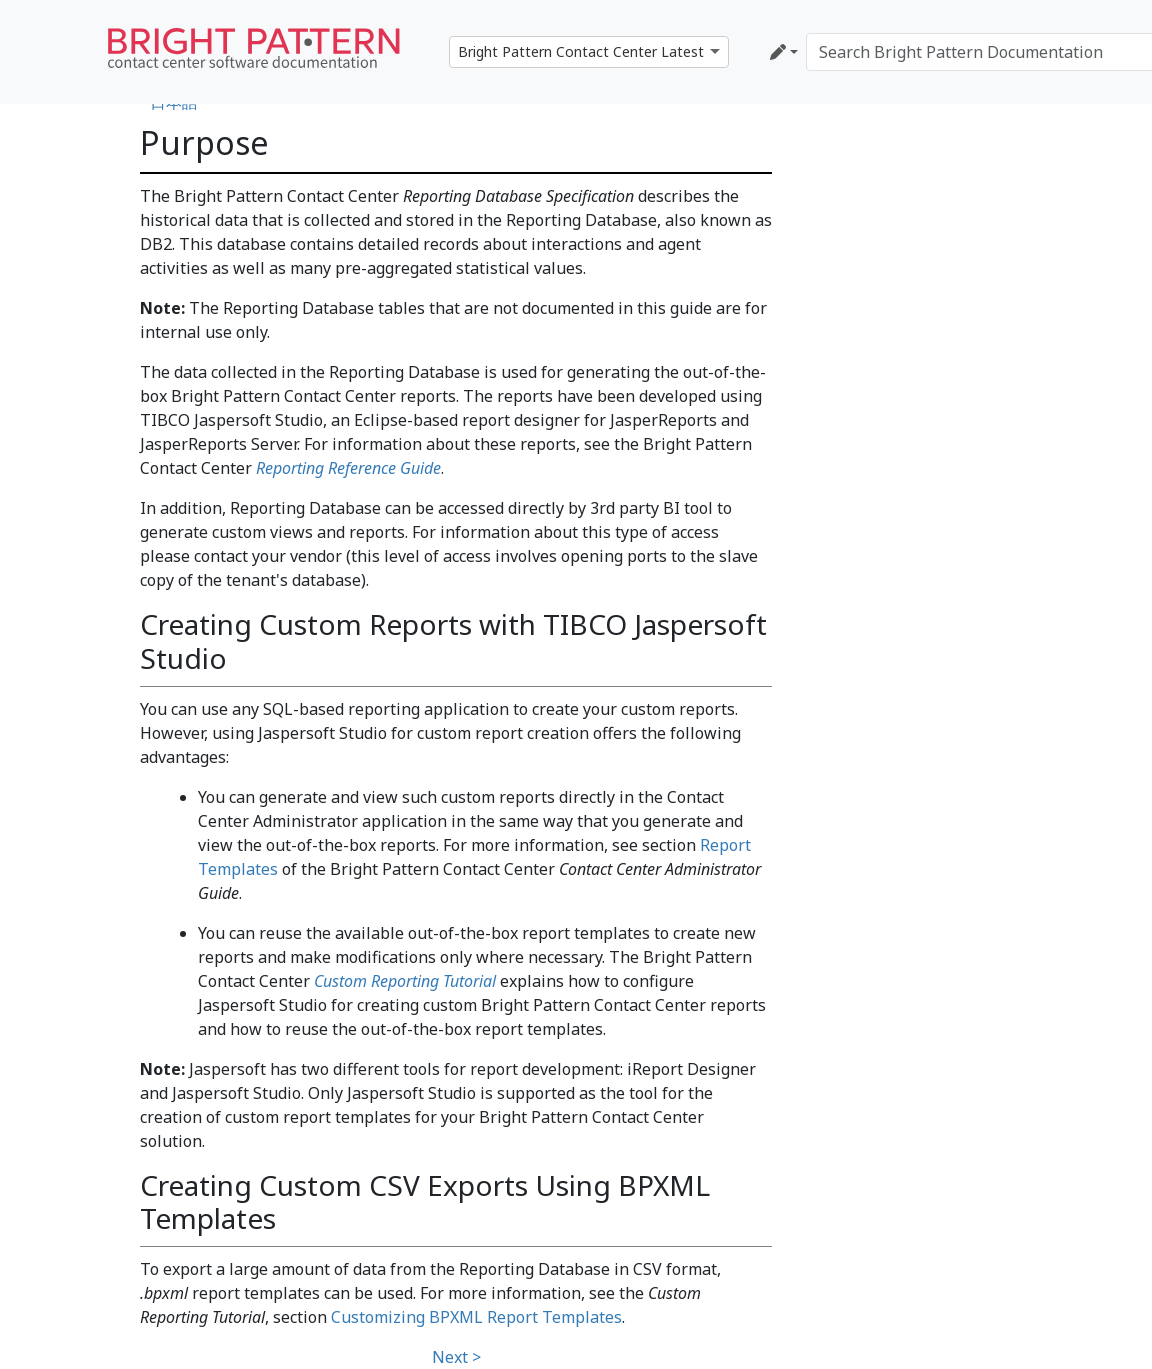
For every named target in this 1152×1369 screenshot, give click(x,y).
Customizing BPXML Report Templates (476, 1317)
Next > (456, 1357)
